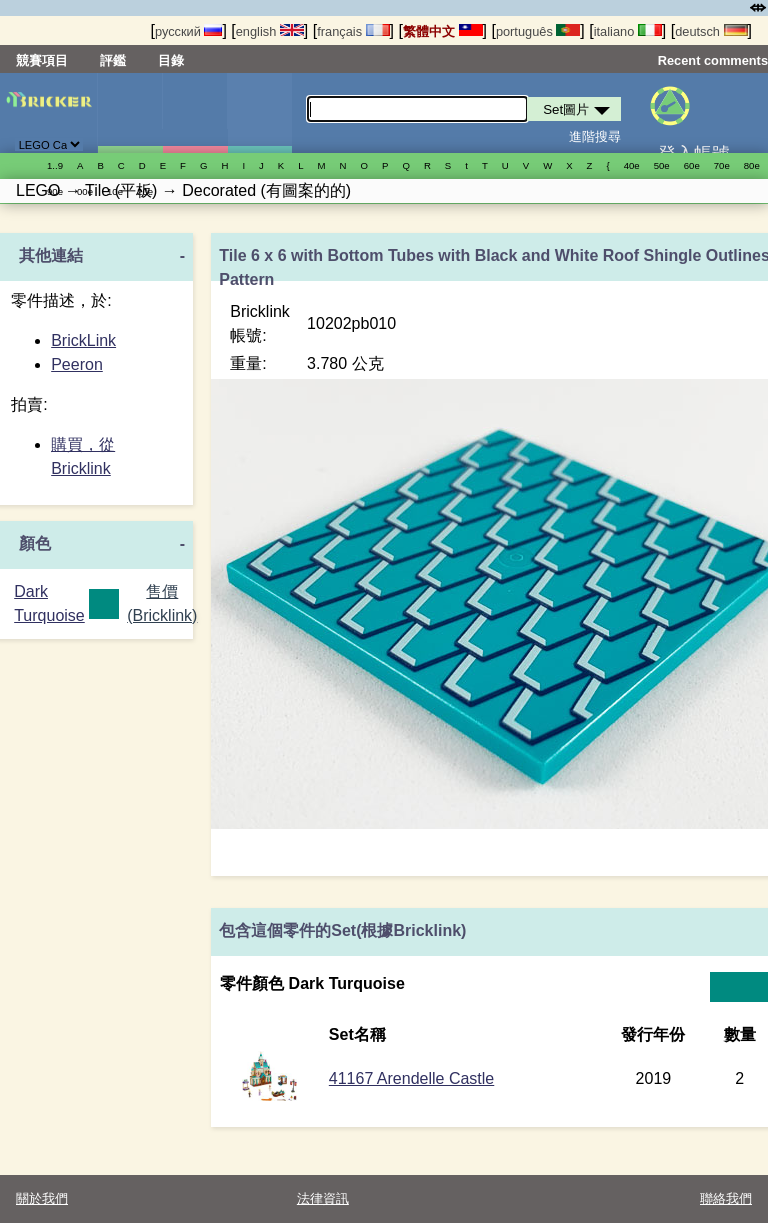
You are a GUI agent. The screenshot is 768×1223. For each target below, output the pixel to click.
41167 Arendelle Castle (411, 1078)
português (538, 31)
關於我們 (42, 1198)
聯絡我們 (726, 1198)
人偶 (195, 113)
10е (115, 191)
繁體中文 (443, 31)
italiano (628, 31)
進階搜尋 (595, 136)
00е (85, 191)
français (353, 31)
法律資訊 (323, 1198)
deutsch (711, 31)
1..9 (55, 165)
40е (632, 165)
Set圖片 (130, 113)
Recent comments (713, 60)
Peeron (77, 364)
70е (722, 165)
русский (188, 31)
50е (662, 165)
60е (692, 165)
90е (55, 191)
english (270, 31)
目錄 (171, 60)
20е (145, 191)
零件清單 (260, 113)
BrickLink (83, 340)
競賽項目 (42, 60)
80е (752, 165)
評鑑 (113, 60)
